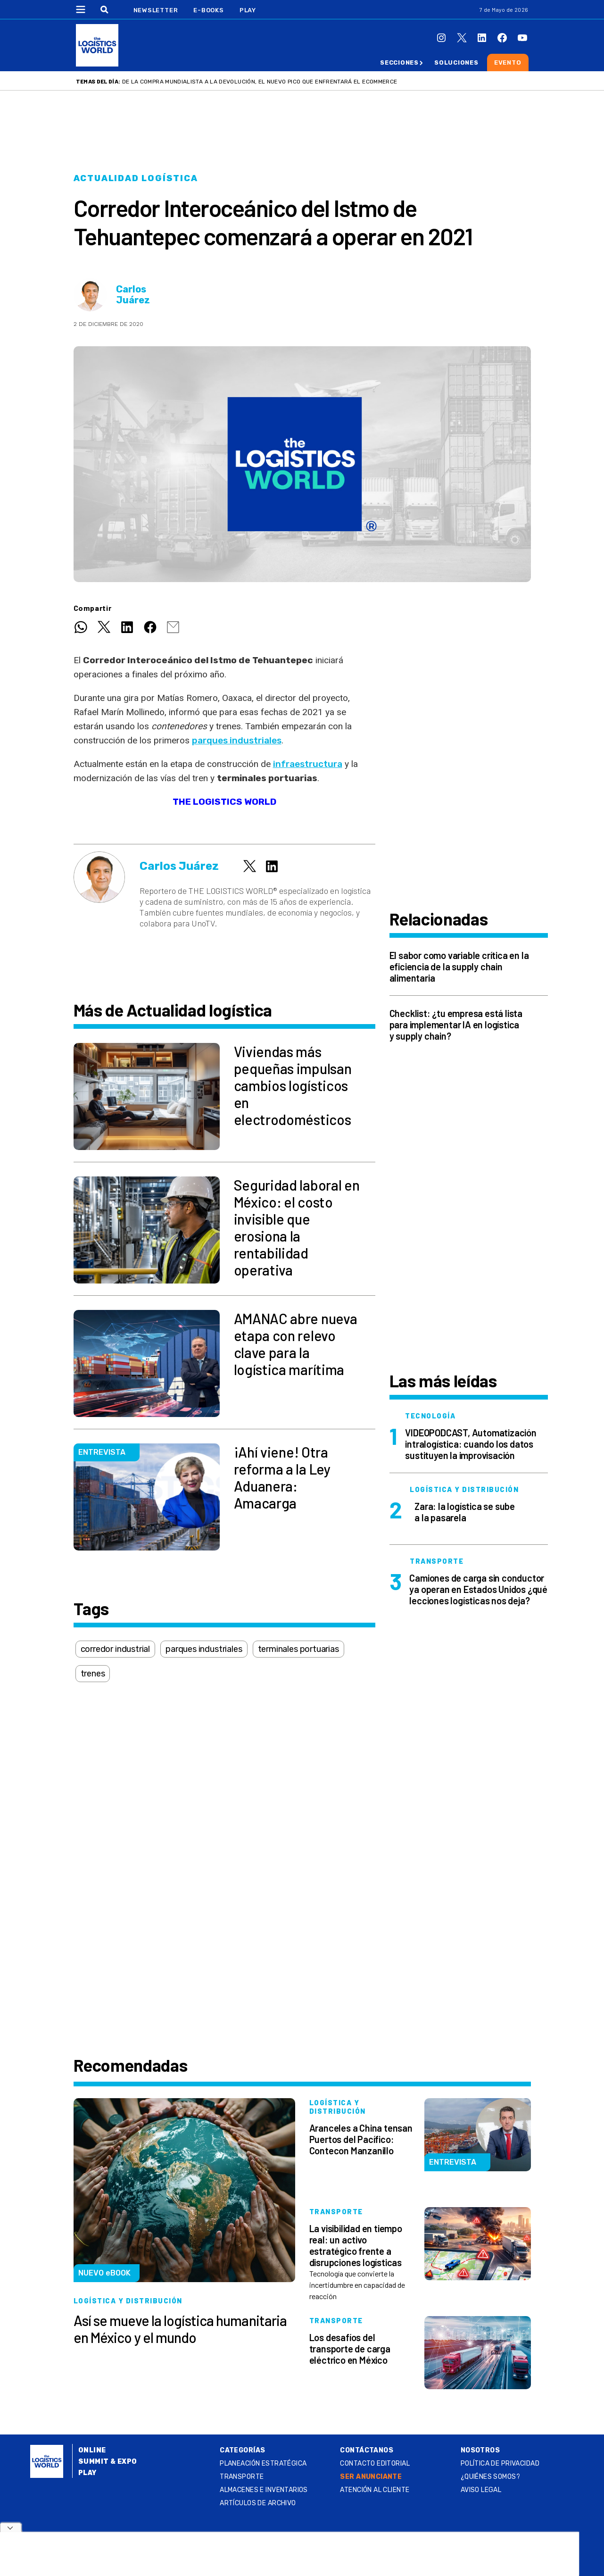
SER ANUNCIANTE (371, 2477)
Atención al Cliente (374, 2490)
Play (248, 10)
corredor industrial (115, 1649)
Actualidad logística (136, 178)
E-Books (208, 10)
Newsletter (155, 10)
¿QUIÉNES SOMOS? (490, 2477)
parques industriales (236, 740)
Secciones (399, 62)
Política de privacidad (500, 2463)
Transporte (242, 2477)
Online (92, 2450)
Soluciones (456, 62)
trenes (93, 1673)
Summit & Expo (107, 2462)
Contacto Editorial (375, 2463)
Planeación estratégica (263, 2463)
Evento (507, 62)
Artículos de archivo (258, 2503)
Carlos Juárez (133, 295)
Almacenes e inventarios (264, 2490)
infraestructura (307, 764)
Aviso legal (481, 2490)
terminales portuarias (298, 1649)
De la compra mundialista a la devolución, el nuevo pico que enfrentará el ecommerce (259, 81)
